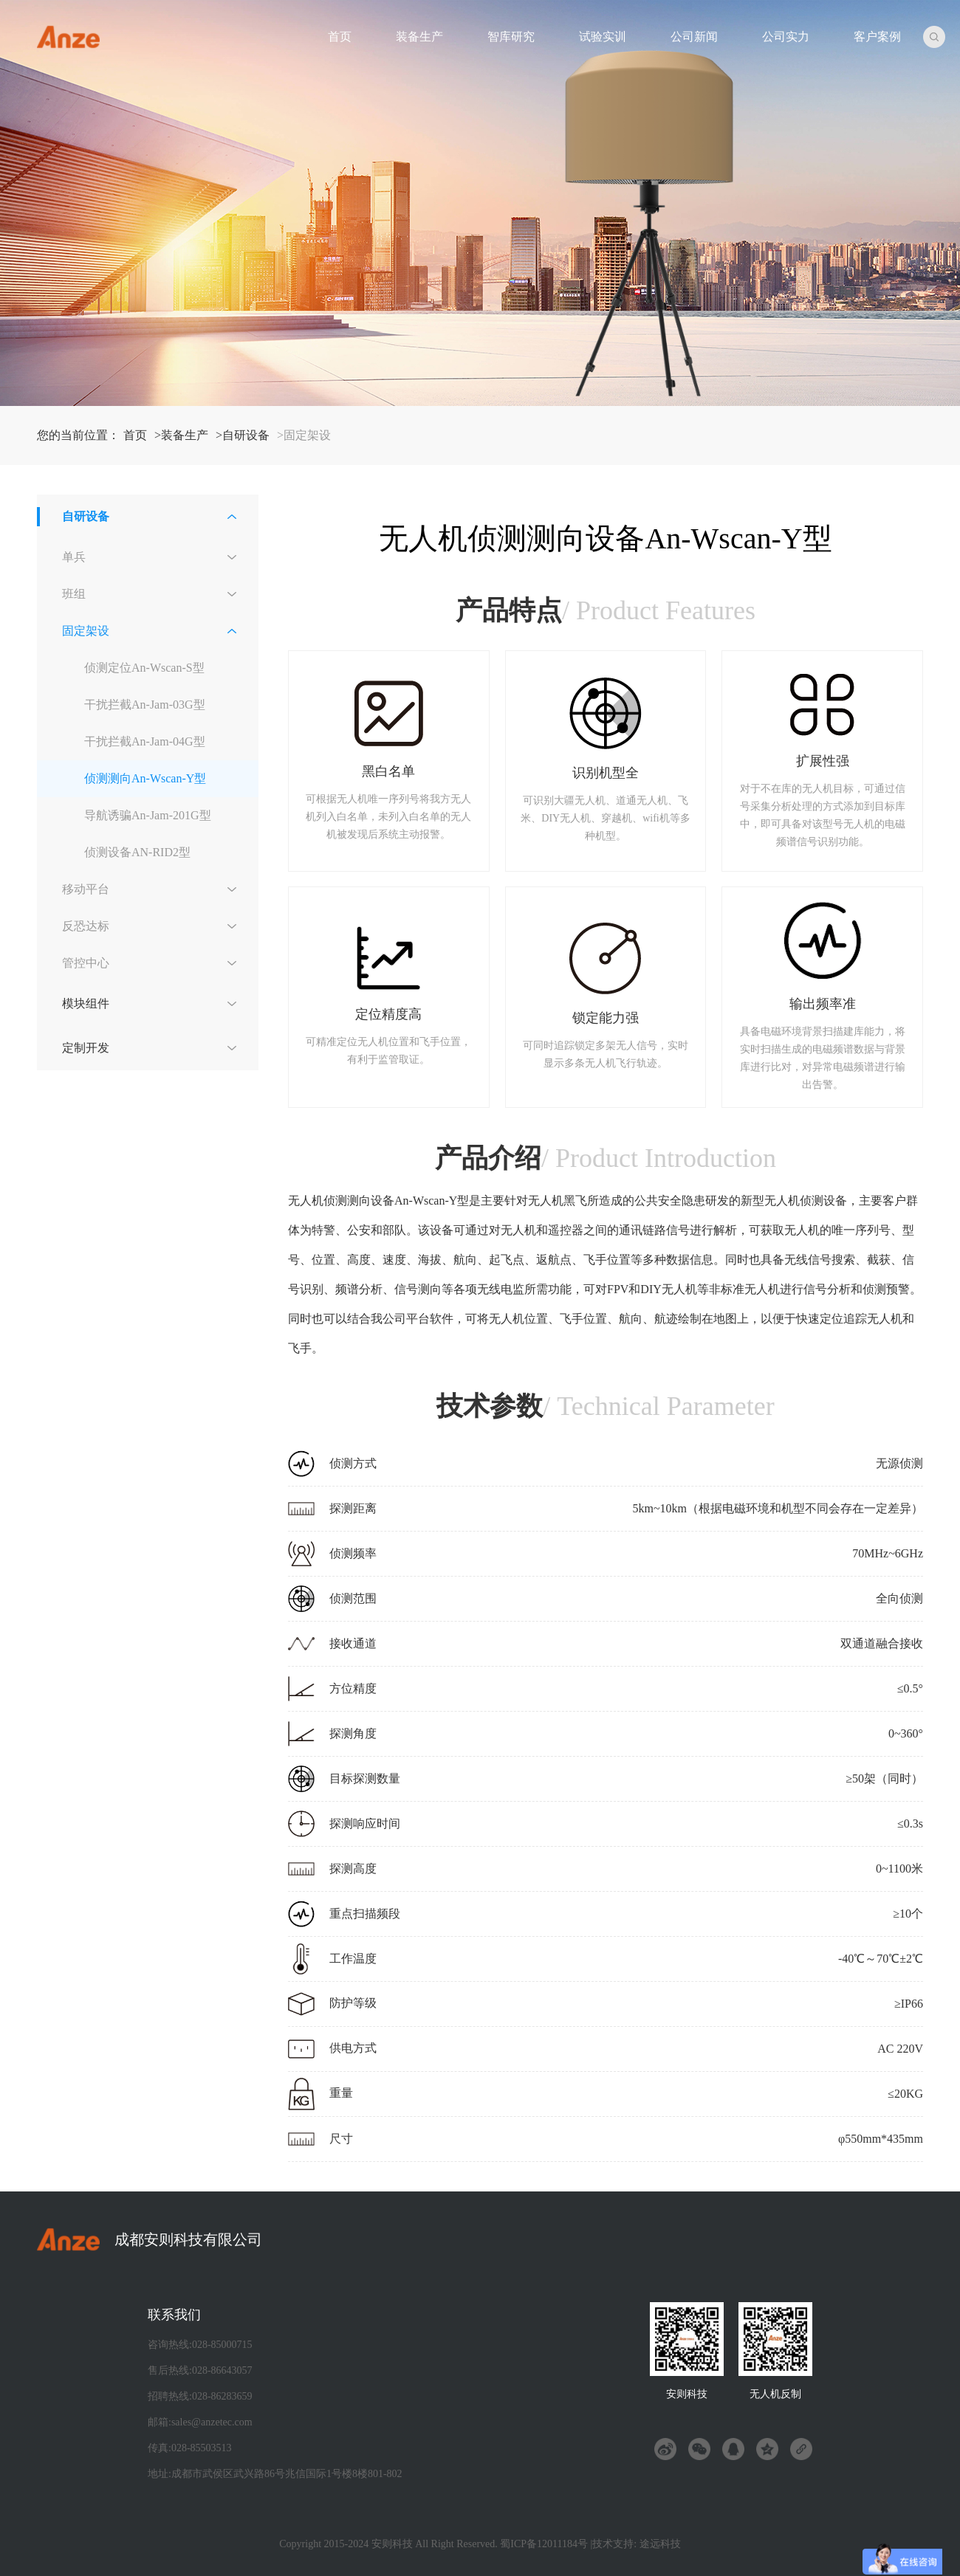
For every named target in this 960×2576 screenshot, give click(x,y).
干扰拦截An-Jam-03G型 (144, 704)
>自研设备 (243, 435)
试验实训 (602, 36)
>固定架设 (304, 435)
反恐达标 (85, 926)
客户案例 (877, 36)
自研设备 (85, 516)
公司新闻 (694, 36)
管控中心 (85, 963)
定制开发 (85, 1047)
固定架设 (85, 630)
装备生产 (419, 36)
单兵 (74, 557)
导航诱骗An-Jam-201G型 (147, 815)
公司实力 (785, 36)
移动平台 (85, 889)
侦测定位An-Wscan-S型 (144, 667)
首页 (340, 36)
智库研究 (511, 36)
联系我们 (174, 2314)
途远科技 (660, 2543)
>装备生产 (181, 435)
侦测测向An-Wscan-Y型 (145, 778)
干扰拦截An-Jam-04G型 (144, 741)
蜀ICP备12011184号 (544, 2543)
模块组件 (85, 1003)
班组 (74, 594)
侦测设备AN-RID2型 (137, 852)
